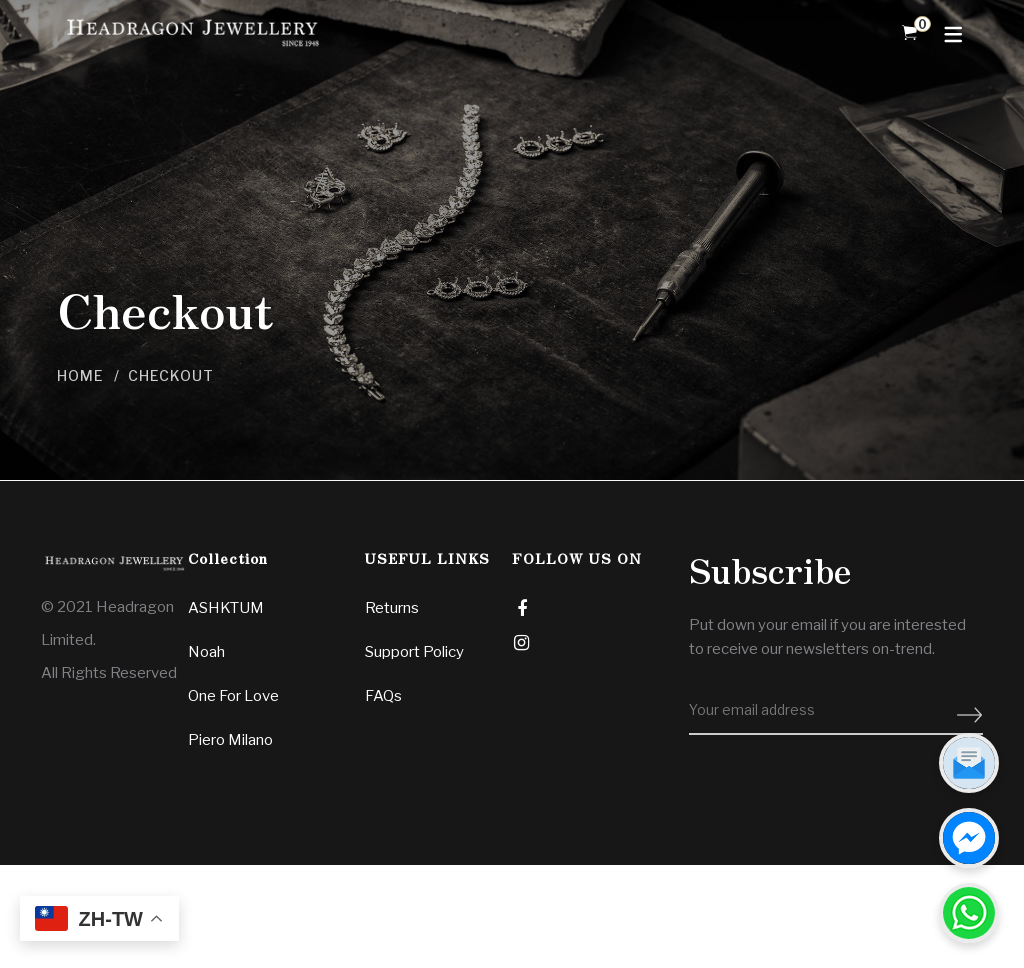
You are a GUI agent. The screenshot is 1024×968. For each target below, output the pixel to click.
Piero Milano (230, 740)
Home (80, 375)
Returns (392, 608)
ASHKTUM (226, 608)
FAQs (383, 696)
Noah (206, 652)
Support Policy (414, 652)
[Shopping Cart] (909, 33)
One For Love (233, 696)
